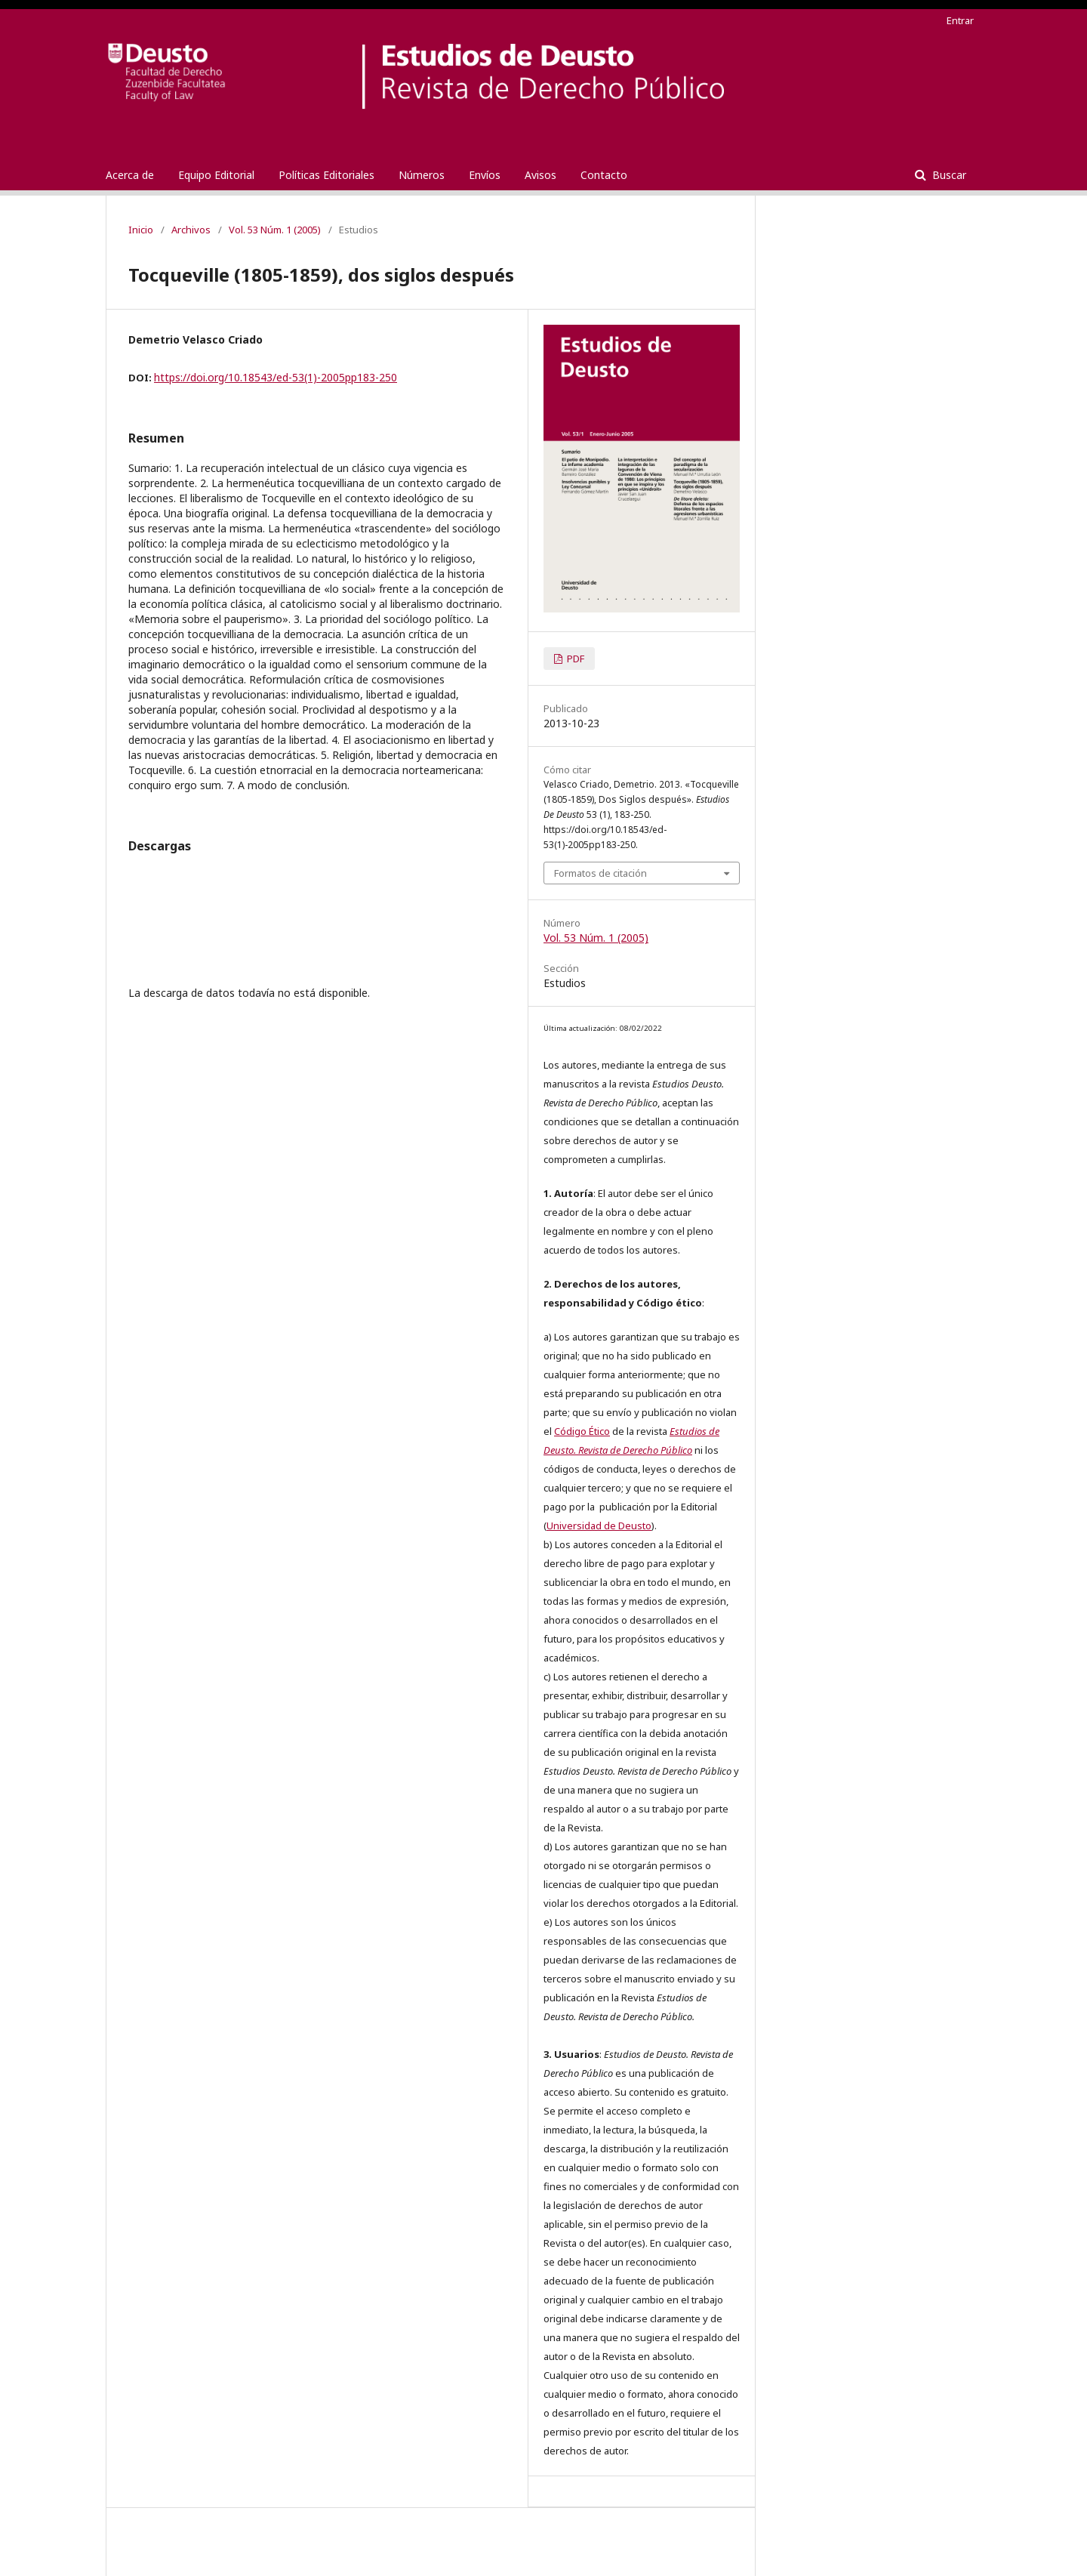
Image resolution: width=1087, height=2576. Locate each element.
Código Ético (582, 1431)
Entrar (960, 20)
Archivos (191, 229)
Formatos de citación (600, 873)
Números (422, 175)
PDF (574, 658)
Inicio (140, 229)
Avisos (540, 175)
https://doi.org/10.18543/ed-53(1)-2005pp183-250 (275, 377)
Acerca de (130, 175)
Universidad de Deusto (599, 1525)
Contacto (603, 175)
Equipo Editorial (216, 175)
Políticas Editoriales (326, 175)
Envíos (484, 175)
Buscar (947, 175)
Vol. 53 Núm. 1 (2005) (275, 229)
